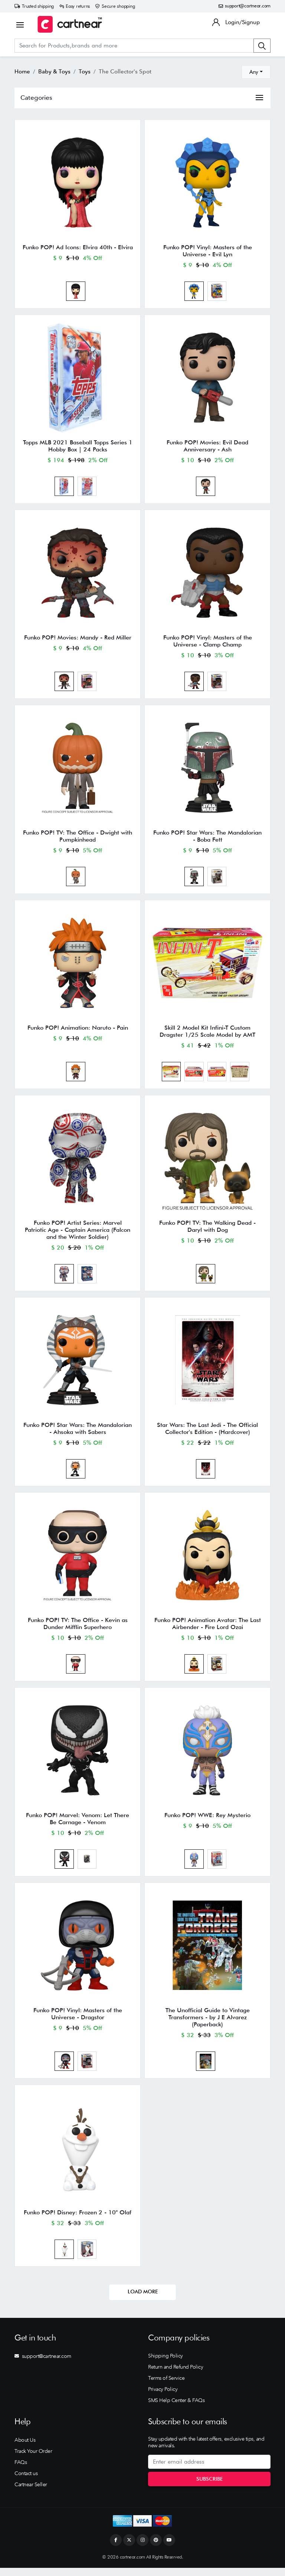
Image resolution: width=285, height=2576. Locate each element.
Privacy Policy (162, 2397)
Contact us (25, 2481)
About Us (24, 2447)
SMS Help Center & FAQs (176, 2408)
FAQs (20, 2470)
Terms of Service (166, 2386)
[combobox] (256, 72)
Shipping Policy (165, 2363)
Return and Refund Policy (175, 2375)
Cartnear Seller (30, 2492)
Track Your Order (33, 2458)
